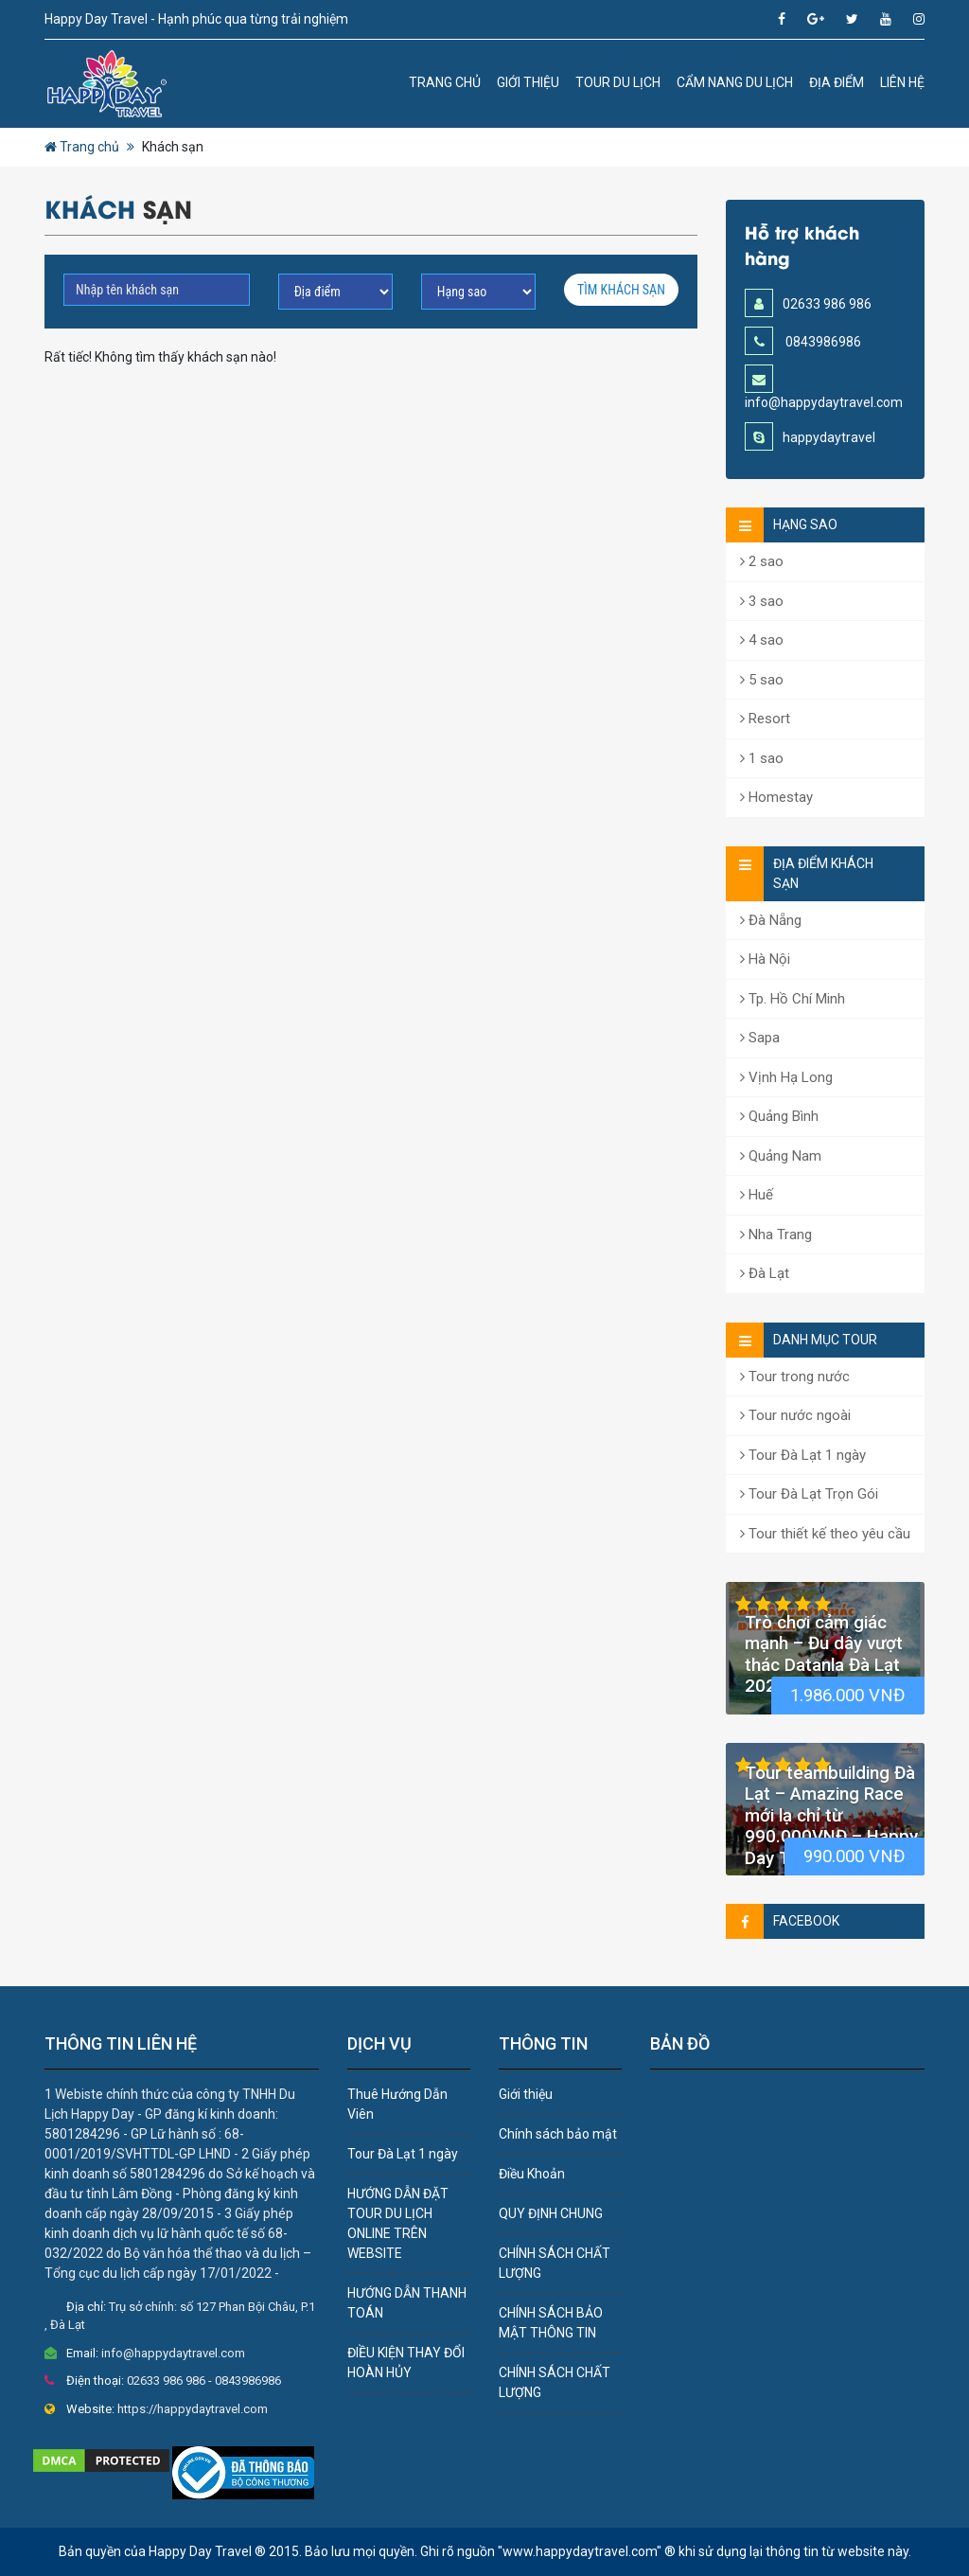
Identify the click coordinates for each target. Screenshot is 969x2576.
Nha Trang (776, 1234)
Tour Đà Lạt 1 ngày (803, 1455)
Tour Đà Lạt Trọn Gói (809, 1493)
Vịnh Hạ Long (786, 1077)
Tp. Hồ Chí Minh (792, 998)
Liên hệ (902, 82)
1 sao (762, 758)
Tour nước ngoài (795, 1415)
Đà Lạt (764, 1273)
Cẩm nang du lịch (735, 82)
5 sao (762, 679)
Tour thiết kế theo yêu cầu (825, 1533)
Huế (756, 1194)
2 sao (762, 561)
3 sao (762, 601)
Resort (765, 718)
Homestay (776, 797)
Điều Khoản (532, 2173)
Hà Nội (765, 959)
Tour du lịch (618, 82)
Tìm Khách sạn (621, 289)
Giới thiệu (528, 82)
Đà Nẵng (771, 920)
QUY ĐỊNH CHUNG (551, 2213)
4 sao (762, 639)
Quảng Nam (780, 1155)
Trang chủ (445, 82)
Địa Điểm (836, 82)
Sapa (760, 1037)
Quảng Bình (779, 1116)
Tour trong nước (795, 1376)
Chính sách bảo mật (558, 2133)
